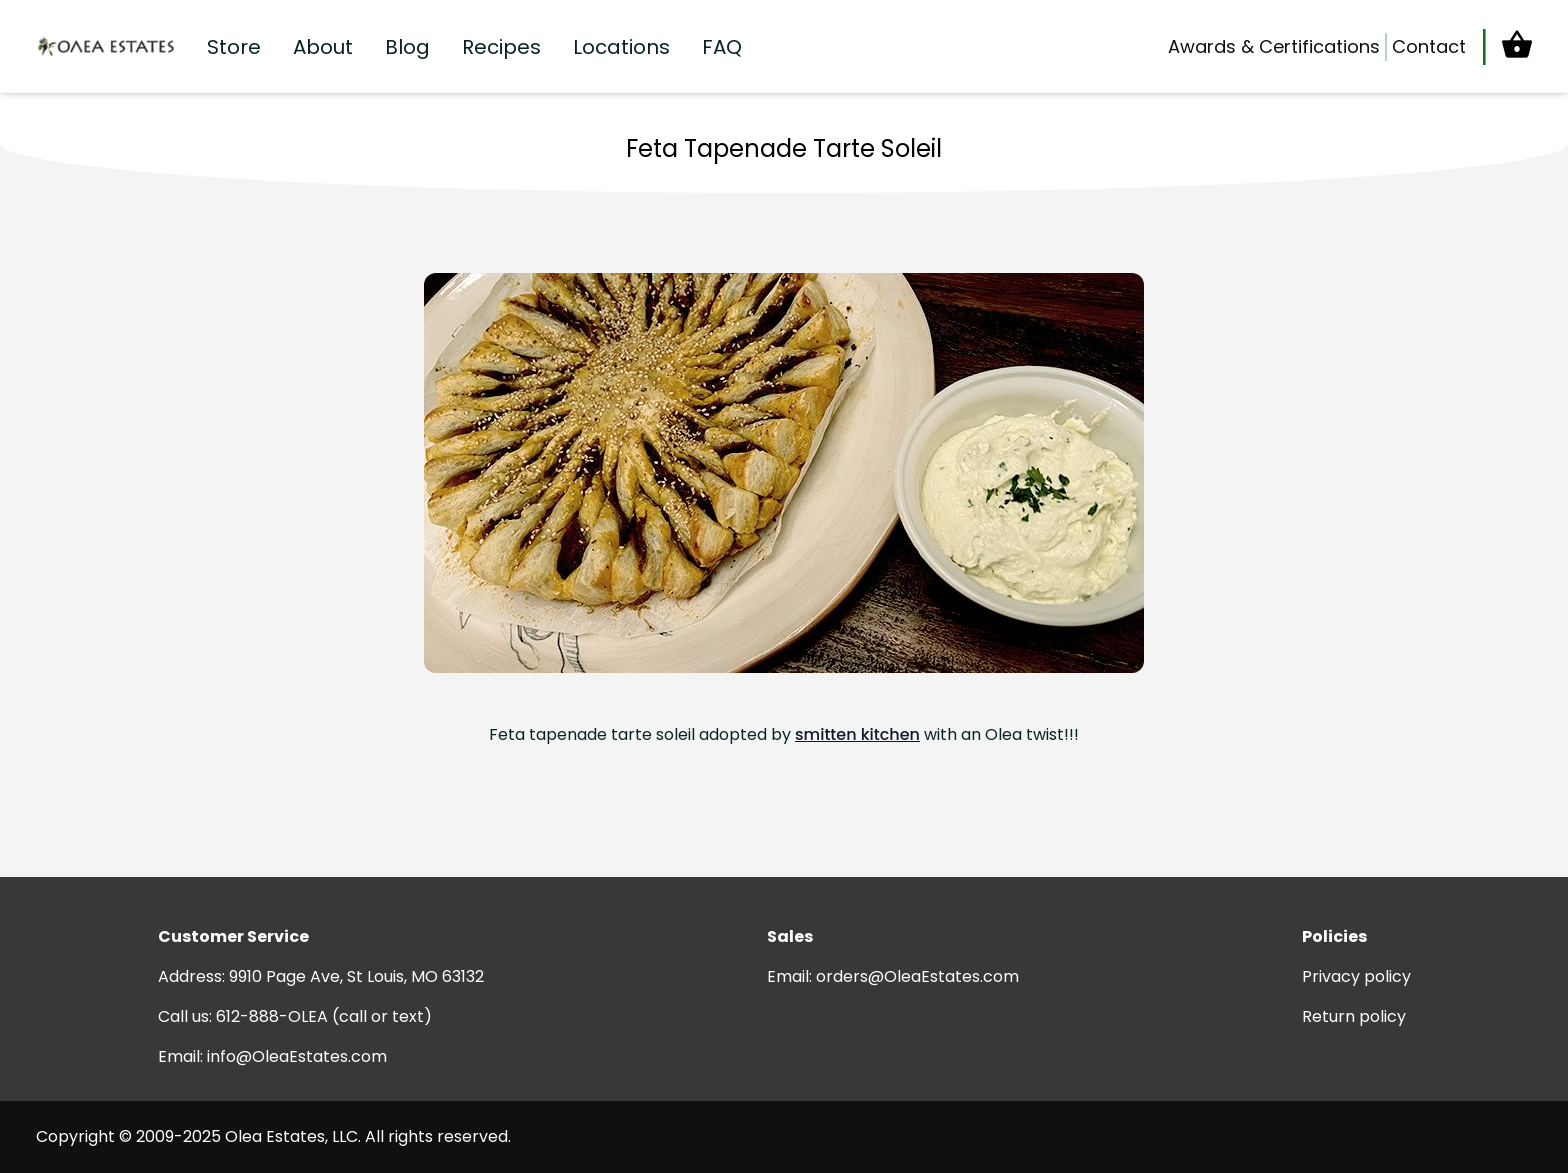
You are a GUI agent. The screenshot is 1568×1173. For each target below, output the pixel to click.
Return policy (1354, 1016)
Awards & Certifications (1274, 46)
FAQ (722, 47)
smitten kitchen (857, 734)
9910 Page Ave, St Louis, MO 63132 (356, 976)
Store (234, 47)
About (323, 47)
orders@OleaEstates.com (917, 976)
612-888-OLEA (272, 1016)
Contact (1429, 46)
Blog (407, 47)
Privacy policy (1356, 976)
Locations (621, 47)
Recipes (501, 47)
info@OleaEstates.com (297, 1056)
